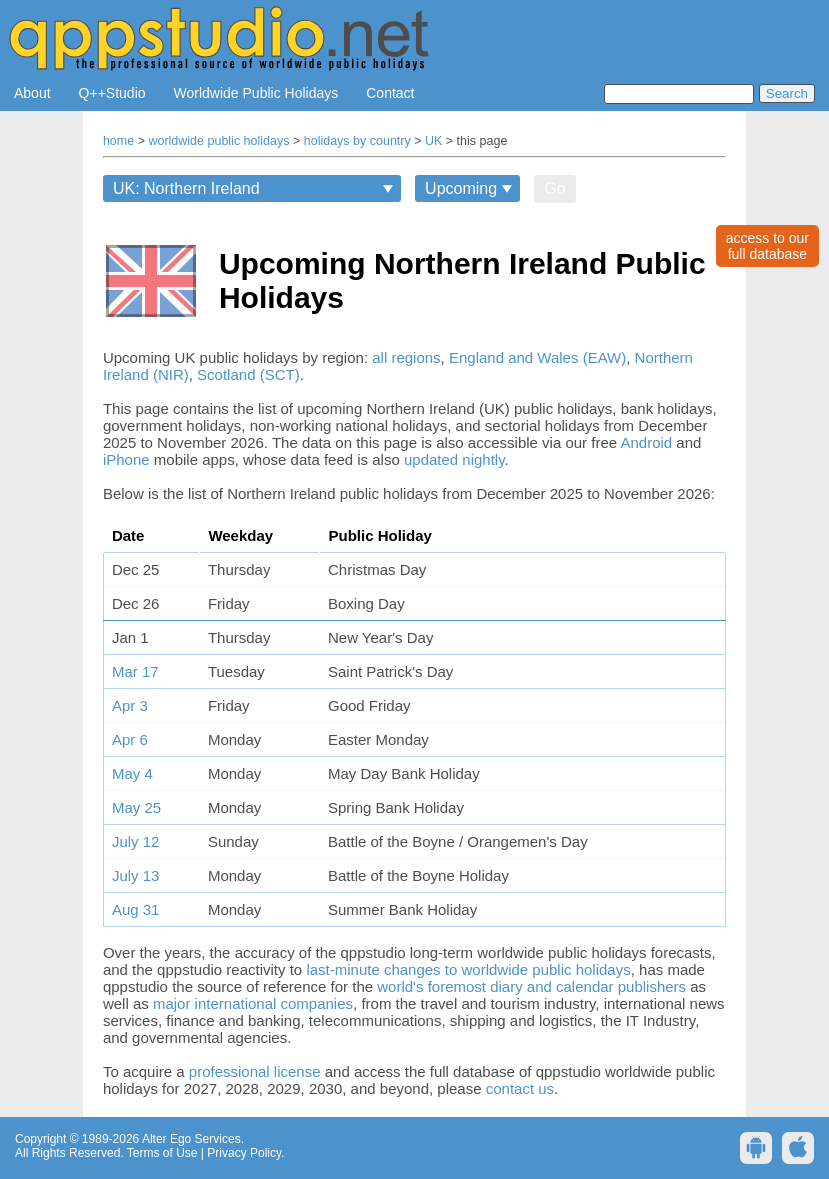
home (118, 141)
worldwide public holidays (218, 141)
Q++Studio (112, 93)
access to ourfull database (767, 246)
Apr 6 (130, 739)
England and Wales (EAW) (537, 357)
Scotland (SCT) (248, 374)
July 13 (136, 875)
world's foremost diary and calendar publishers (531, 986)
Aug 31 (136, 909)
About (32, 93)
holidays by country (357, 141)
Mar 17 (135, 671)
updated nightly (454, 459)
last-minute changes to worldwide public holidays (468, 969)
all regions (406, 357)
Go (554, 188)
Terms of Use (162, 1153)
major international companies (253, 1003)
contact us (520, 1088)
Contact (390, 93)
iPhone (126, 459)
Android (646, 442)
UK (433, 141)
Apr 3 (130, 705)
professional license (255, 1071)
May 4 (132, 773)
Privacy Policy (244, 1153)
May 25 (136, 807)
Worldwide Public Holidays (256, 93)
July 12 (136, 841)
